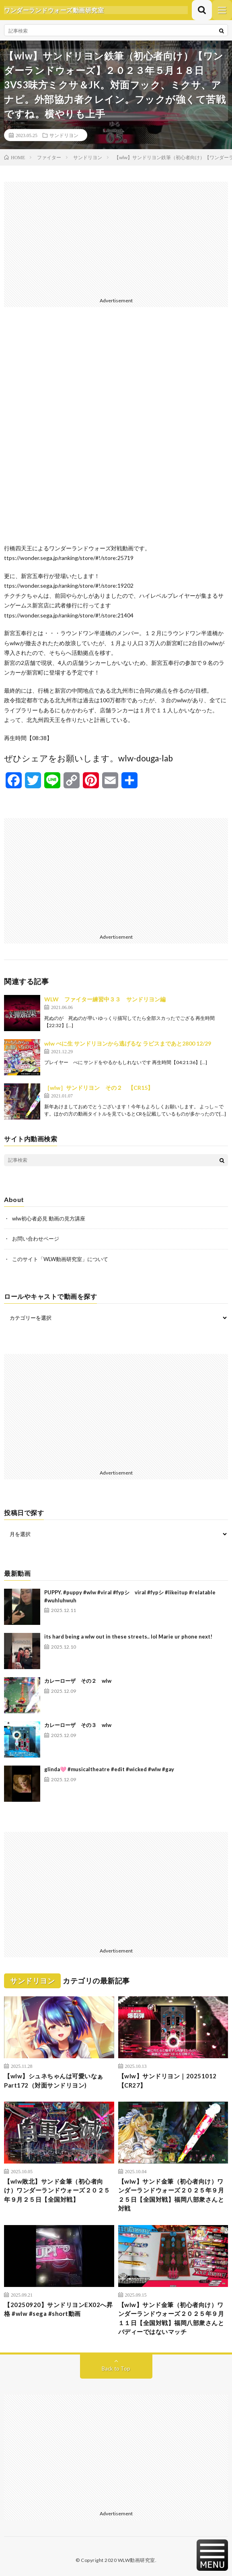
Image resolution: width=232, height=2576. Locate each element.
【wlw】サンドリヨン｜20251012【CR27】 (167, 2080)
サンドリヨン (63, 135)
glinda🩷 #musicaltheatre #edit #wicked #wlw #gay (109, 1769)
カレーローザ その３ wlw (77, 1725)
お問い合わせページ (35, 1238)
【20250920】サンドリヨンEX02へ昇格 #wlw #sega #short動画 (58, 2309)
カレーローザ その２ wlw (77, 1681)
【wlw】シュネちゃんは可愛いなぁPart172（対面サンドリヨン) (53, 2080)
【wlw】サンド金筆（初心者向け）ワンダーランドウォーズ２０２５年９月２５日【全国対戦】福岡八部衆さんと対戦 (171, 2195)
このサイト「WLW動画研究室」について (60, 1259)
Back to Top (116, 2368)
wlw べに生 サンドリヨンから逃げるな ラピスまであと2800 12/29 (127, 1043)
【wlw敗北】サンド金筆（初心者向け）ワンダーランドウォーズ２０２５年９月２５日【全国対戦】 (57, 2190)
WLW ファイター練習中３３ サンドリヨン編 (105, 999)
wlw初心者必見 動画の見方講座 (48, 1218)
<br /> (116, 431)
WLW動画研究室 (136, 2560)
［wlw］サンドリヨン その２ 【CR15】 (98, 1087)
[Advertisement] (116, 238)
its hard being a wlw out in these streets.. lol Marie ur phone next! (128, 1636)
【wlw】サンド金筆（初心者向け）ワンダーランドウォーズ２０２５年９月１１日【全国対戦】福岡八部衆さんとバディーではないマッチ (171, 2318)
